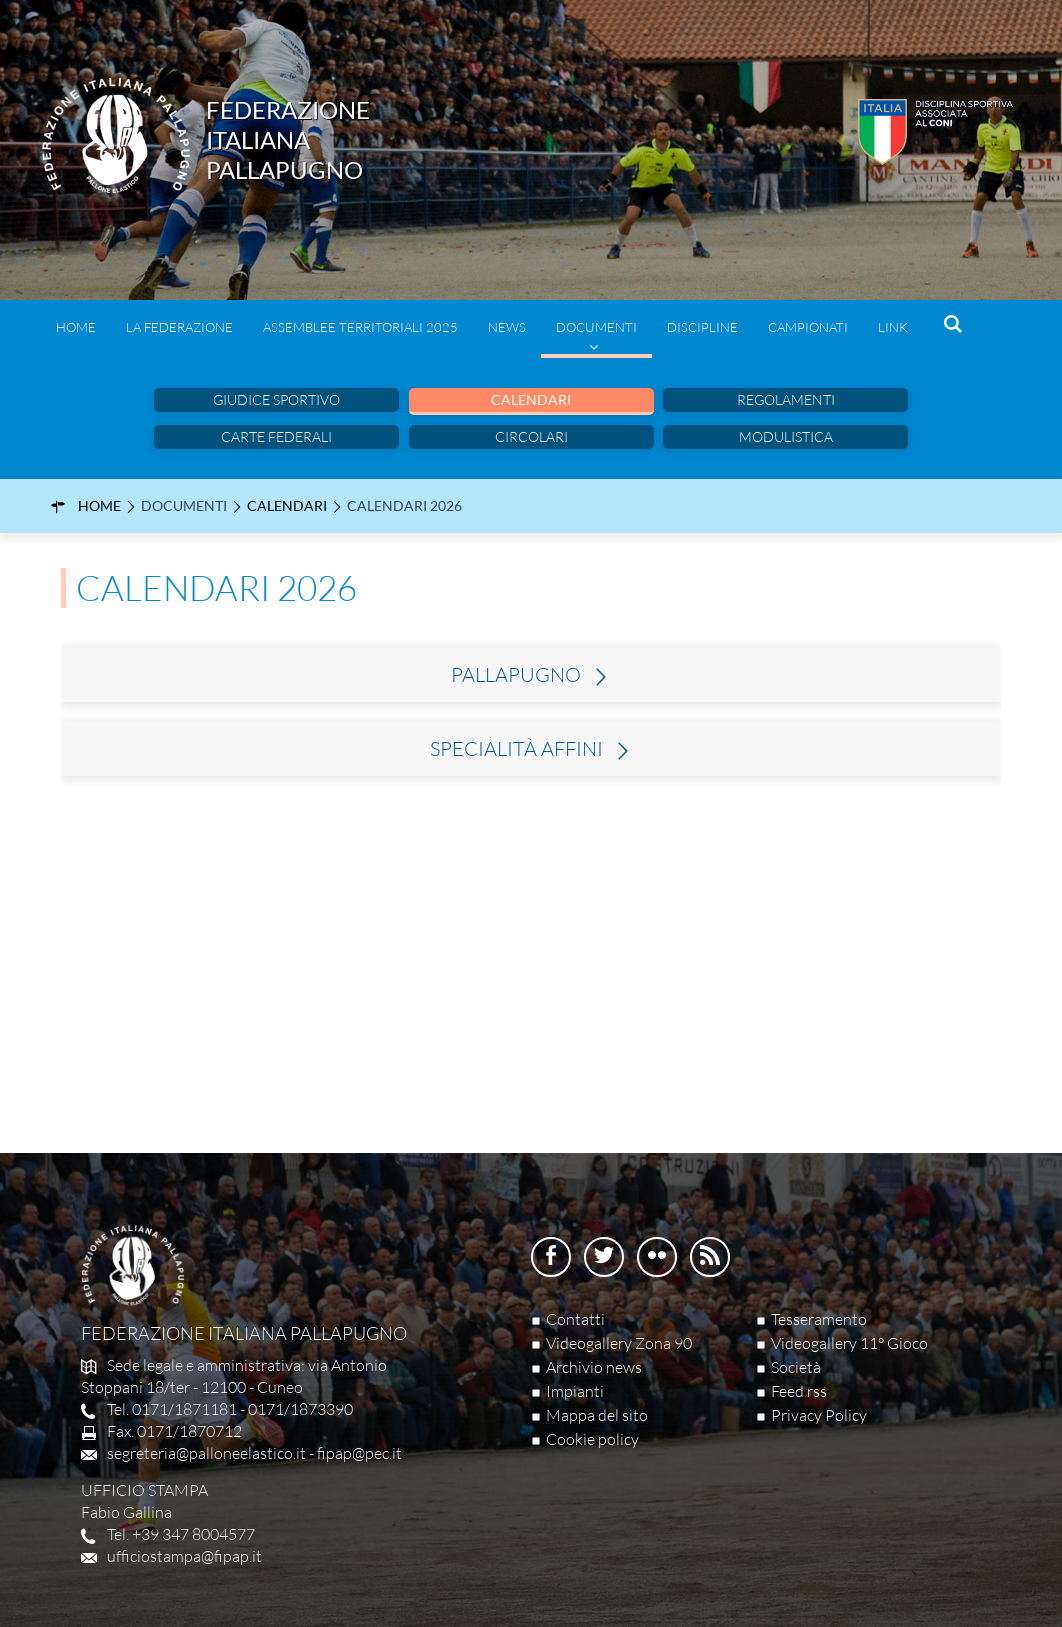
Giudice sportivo (276, 399)
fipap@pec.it (359, 1453)
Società (796, 1367)
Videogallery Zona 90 (619, 1343)
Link (893, 327)
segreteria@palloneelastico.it (206, 1453)
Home (76, 327)
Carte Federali (276, 436)
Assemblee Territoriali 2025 (360, 327)
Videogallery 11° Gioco (849, 1343)
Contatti (575, 1319)
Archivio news (594, 1367)
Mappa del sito (597, 1415)
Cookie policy (592, 1439)
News (507, 327)
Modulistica (786, 436)
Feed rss (799, 1391)
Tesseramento (819, 1319)
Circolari (531, 436)
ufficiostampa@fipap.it (184, 1556)
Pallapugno (516, 675)
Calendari (531, 399)
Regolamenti (786, 399)
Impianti (575, 1391)
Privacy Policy (819, 1415)
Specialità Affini (516, 749)
